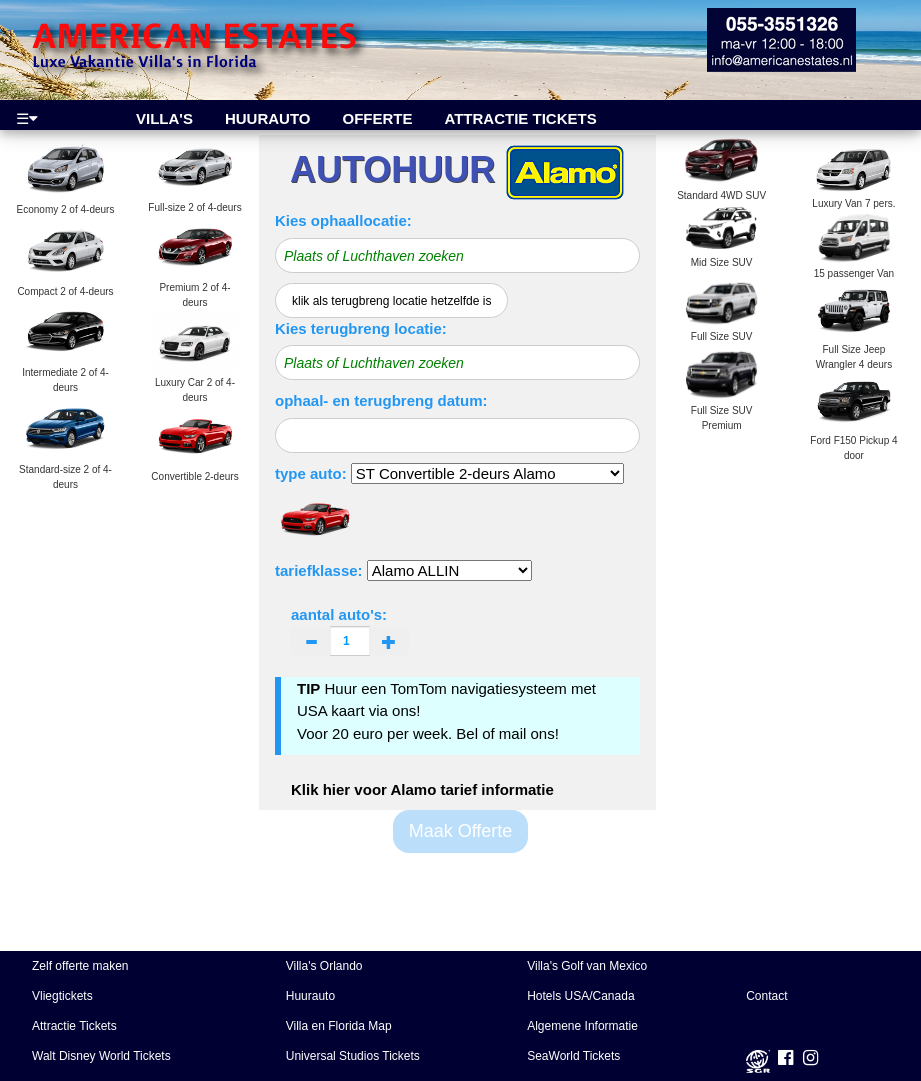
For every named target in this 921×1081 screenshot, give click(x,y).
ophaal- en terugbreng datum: (381, 400)
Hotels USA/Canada (580, 996)
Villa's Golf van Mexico (587, 966)
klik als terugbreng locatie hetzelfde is (391, 301)
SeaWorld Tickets (573, 1056)
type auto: (311, 473)
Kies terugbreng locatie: (361, 328)
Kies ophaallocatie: (343, 220)
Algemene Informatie (582, 1026)
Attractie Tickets (74, 1026)
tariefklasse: (319, 570)
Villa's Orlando (324, 966)
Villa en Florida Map (339, 1026)
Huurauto (310, 996)
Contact (766, 996)
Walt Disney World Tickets (101, 1056)
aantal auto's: (350, 631)
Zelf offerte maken (80, 966)
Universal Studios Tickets (353, 1056)
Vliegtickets (62, 996)
